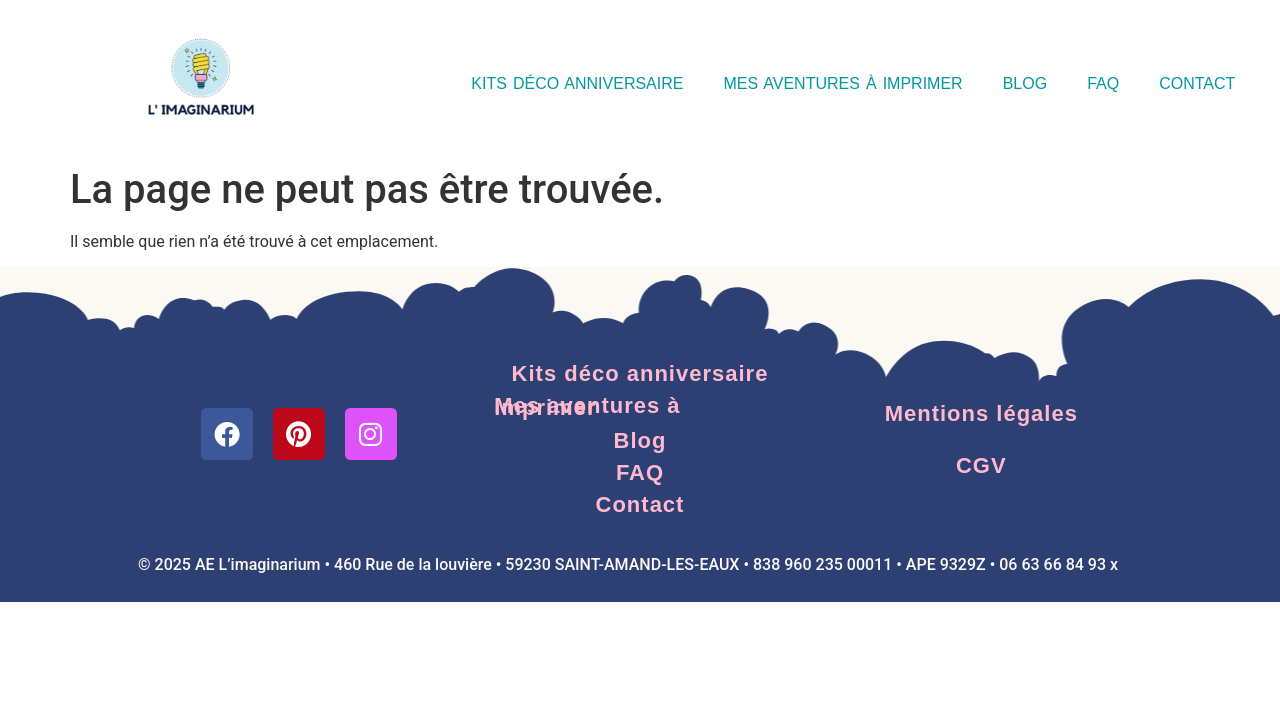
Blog (1025, 83)
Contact (1197, 83)
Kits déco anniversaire (577, 83)
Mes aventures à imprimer (842, 83)
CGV (981, 465)
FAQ (1103, 83)
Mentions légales (981, 413)
